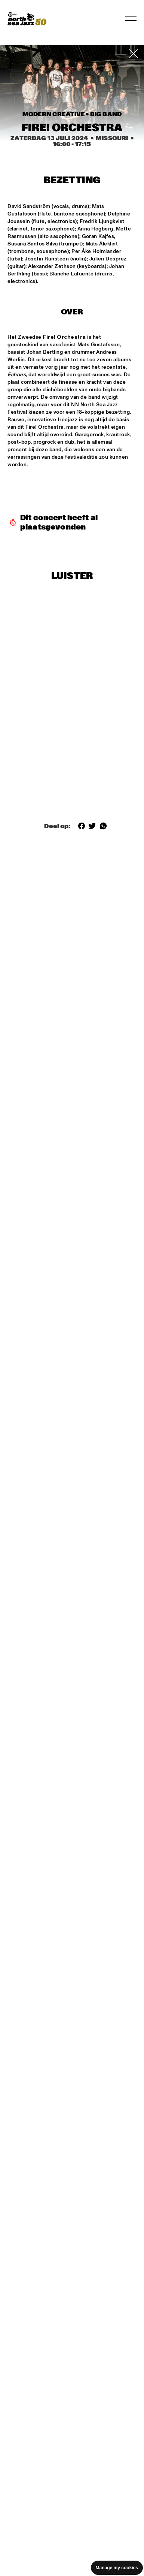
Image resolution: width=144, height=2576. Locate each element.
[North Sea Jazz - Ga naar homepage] (26, 18)
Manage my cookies (117, 2567)
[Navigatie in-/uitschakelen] (131, 18)
